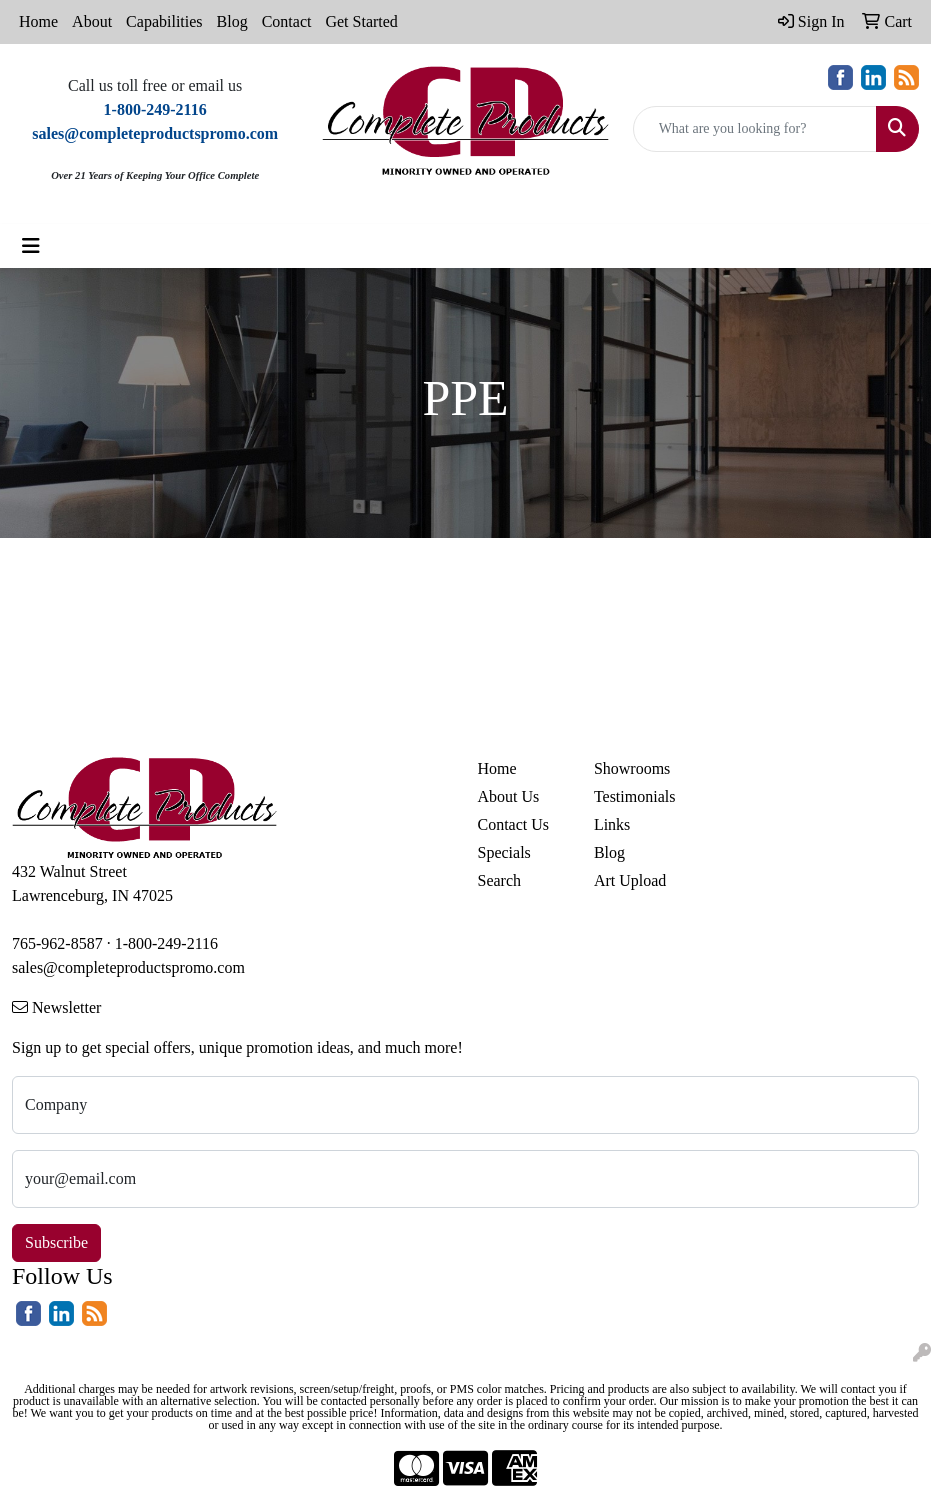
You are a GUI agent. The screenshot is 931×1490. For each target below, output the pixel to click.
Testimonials (635, 796)
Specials (504, 852)
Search (500, 880)
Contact (287, 21)
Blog (232, 21)
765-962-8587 (57, 943)
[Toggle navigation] (31, 246)
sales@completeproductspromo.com (128, 967)
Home (38, 21)
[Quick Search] (755, 129)
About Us (509, 796)
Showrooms (632, 768)
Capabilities (164, 21)
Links (612, 824)
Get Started (361, 21)
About (92, 21)
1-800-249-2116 (166, 943)
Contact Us (514, 824)
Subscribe (56, 1242)
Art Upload (630, 880)
